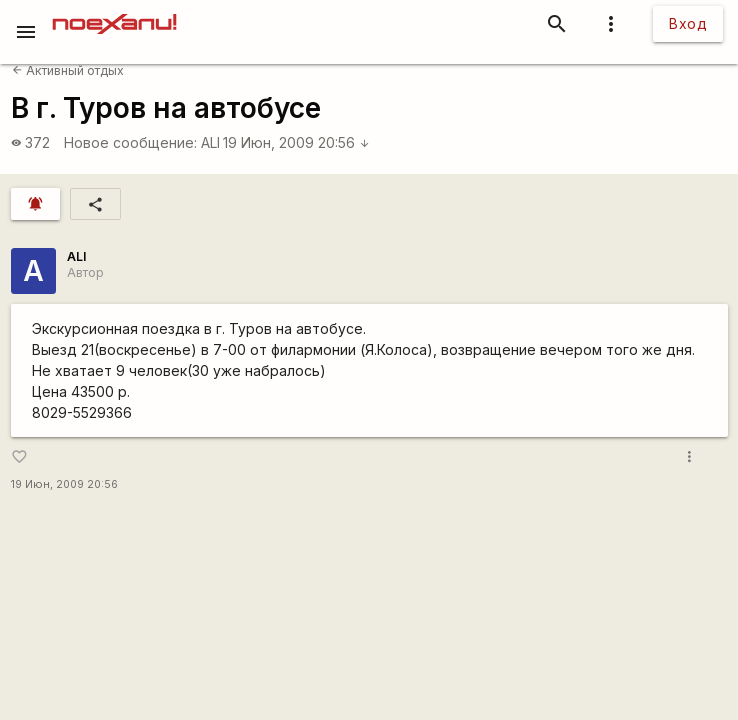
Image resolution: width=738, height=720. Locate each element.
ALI (210, 142)
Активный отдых (68, 70)
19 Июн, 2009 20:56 (296, 142)
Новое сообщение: (130, 142)
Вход (688, 23)
